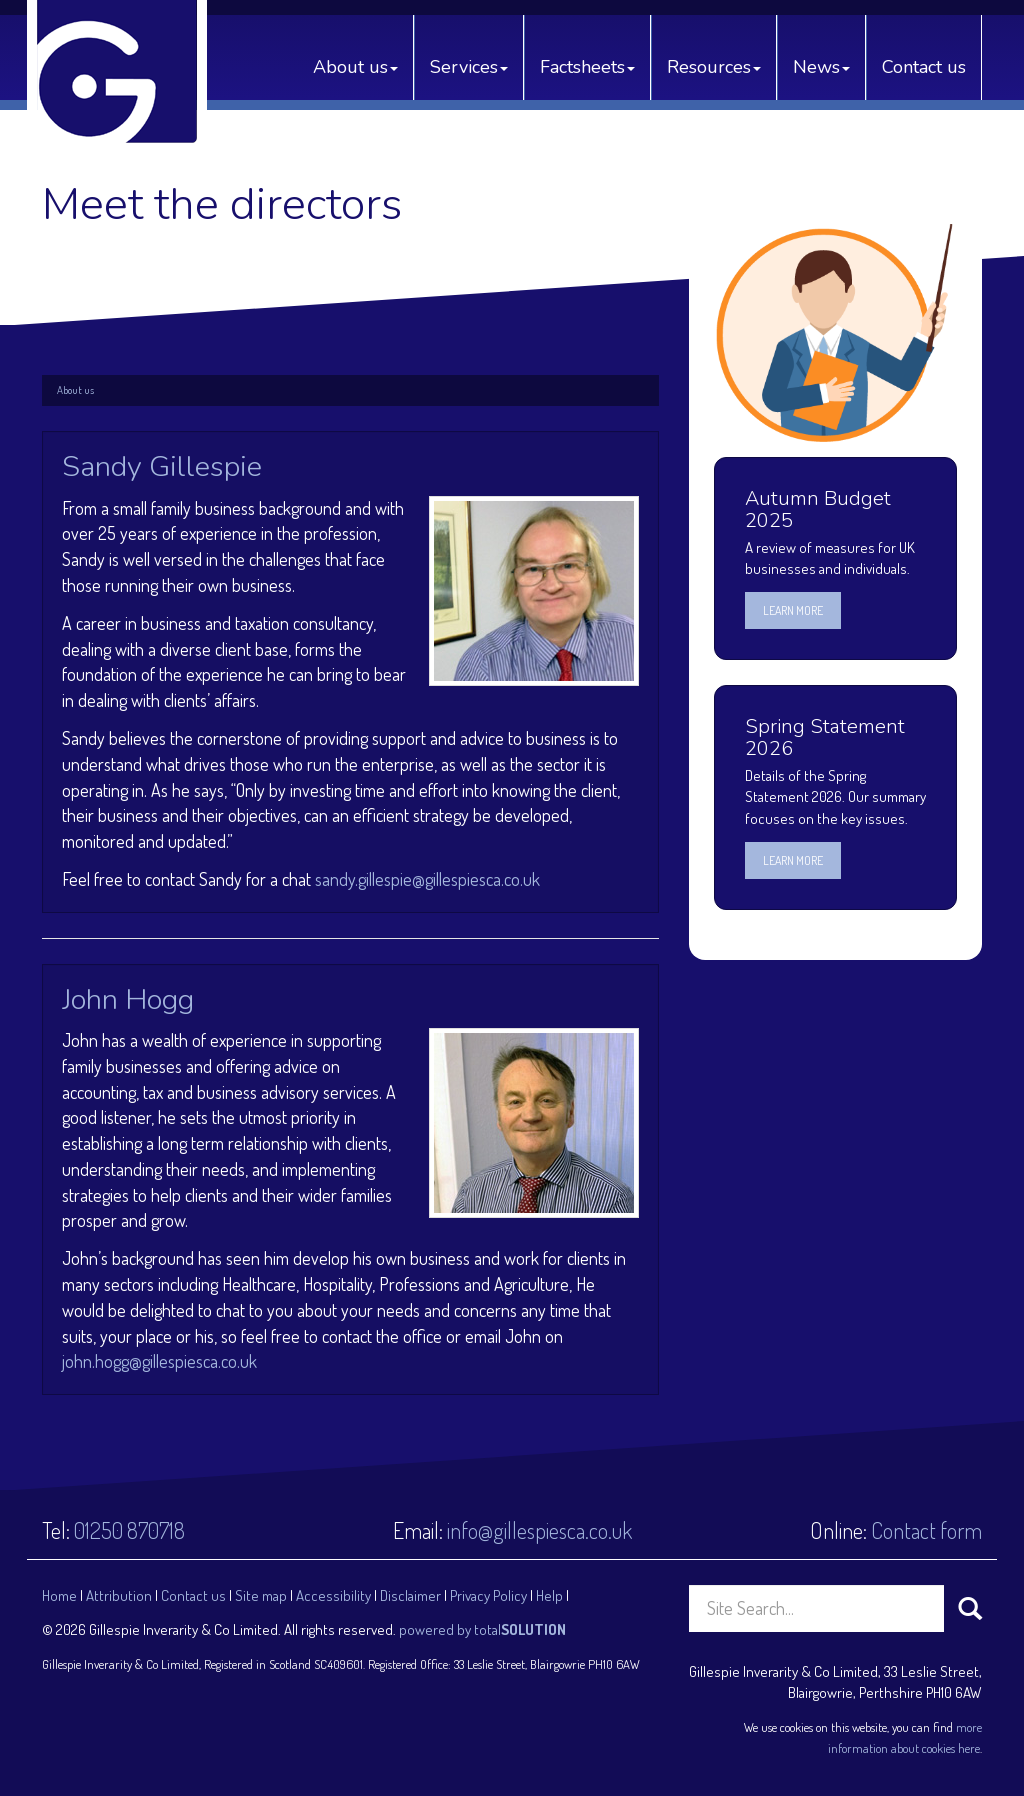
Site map (261, 1595)
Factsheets (587, 67)
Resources (714, 67)
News (821, 67)
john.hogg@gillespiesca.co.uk (159, 1361)
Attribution (119, 1595)
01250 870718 (129, 1530)
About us (355, 67)
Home (59, 1595)
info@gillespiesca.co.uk (539, 1530)
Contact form (926, 1530)
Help (549, 1595)
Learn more (793, 610)
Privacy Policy (488, 1595)
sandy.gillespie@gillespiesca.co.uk (427, 879)
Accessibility (333, 1595)
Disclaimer (410, 1595)
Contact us (924, 67)
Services (469, 67)
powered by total (482, 1629)
